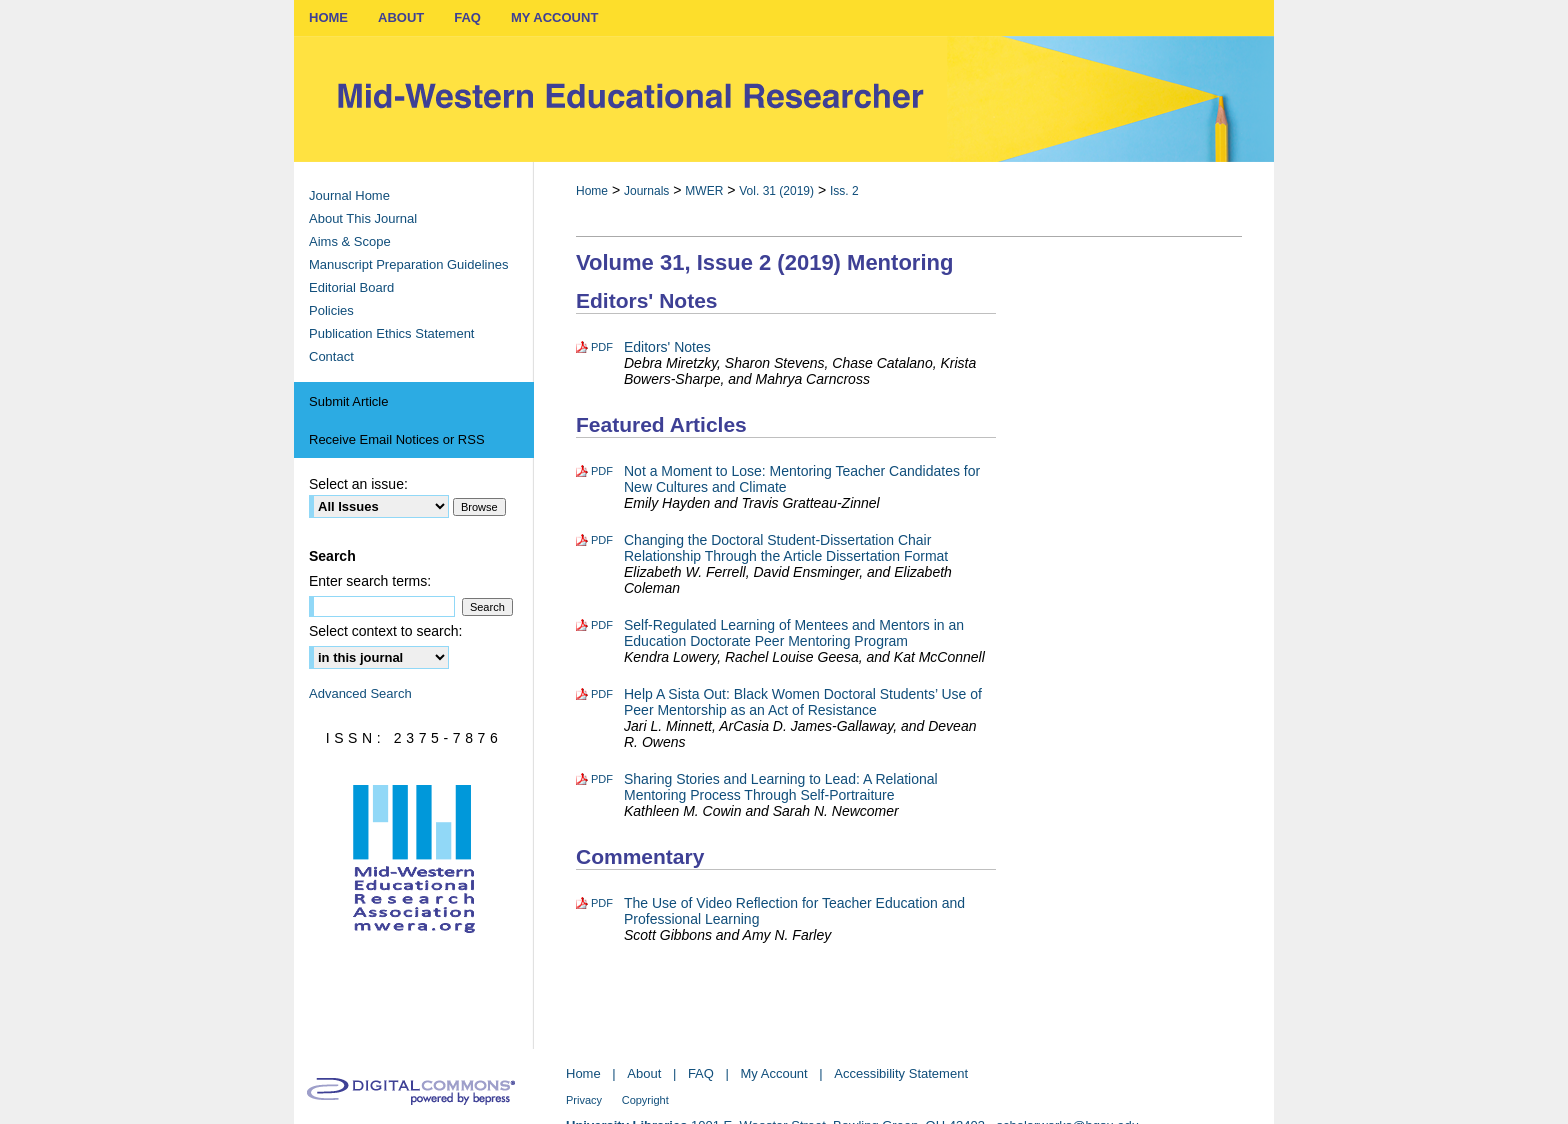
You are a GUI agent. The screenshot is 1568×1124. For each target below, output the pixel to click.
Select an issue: (358, 484)
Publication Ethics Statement (391, 333)
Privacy (584, 1100)
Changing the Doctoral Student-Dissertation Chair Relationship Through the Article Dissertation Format (786, 548)
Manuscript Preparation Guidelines (408, 264)
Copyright (645, 1100)
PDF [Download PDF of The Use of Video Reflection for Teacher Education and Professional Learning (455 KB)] (602, 903)
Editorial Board (351, 287)
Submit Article (348, 401)
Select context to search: (385, 631)
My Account (774, 1073)
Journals (646, 191)
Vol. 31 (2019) (776, 191)
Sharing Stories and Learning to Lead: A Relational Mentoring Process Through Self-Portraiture (781, 787)
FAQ (701, 1073)
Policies (331, 310)
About (644, 1073)
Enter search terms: (370, 581)
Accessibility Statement (901, 1073)
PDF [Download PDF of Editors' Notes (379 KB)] (602, 347)
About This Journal (363, 218)
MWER (704, 191)
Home (592, 191)
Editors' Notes (667, 347)
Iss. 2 (844, 191)
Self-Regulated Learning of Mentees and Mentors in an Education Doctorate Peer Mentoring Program (794, 633)
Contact (331, 356)
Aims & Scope (350, 241)
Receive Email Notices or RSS (397, 439)
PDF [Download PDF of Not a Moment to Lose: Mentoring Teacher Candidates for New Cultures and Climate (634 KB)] (602, 471)
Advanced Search (360, 693)
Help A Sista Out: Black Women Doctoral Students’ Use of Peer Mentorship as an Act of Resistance (803, 702)
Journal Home (349, 195)
